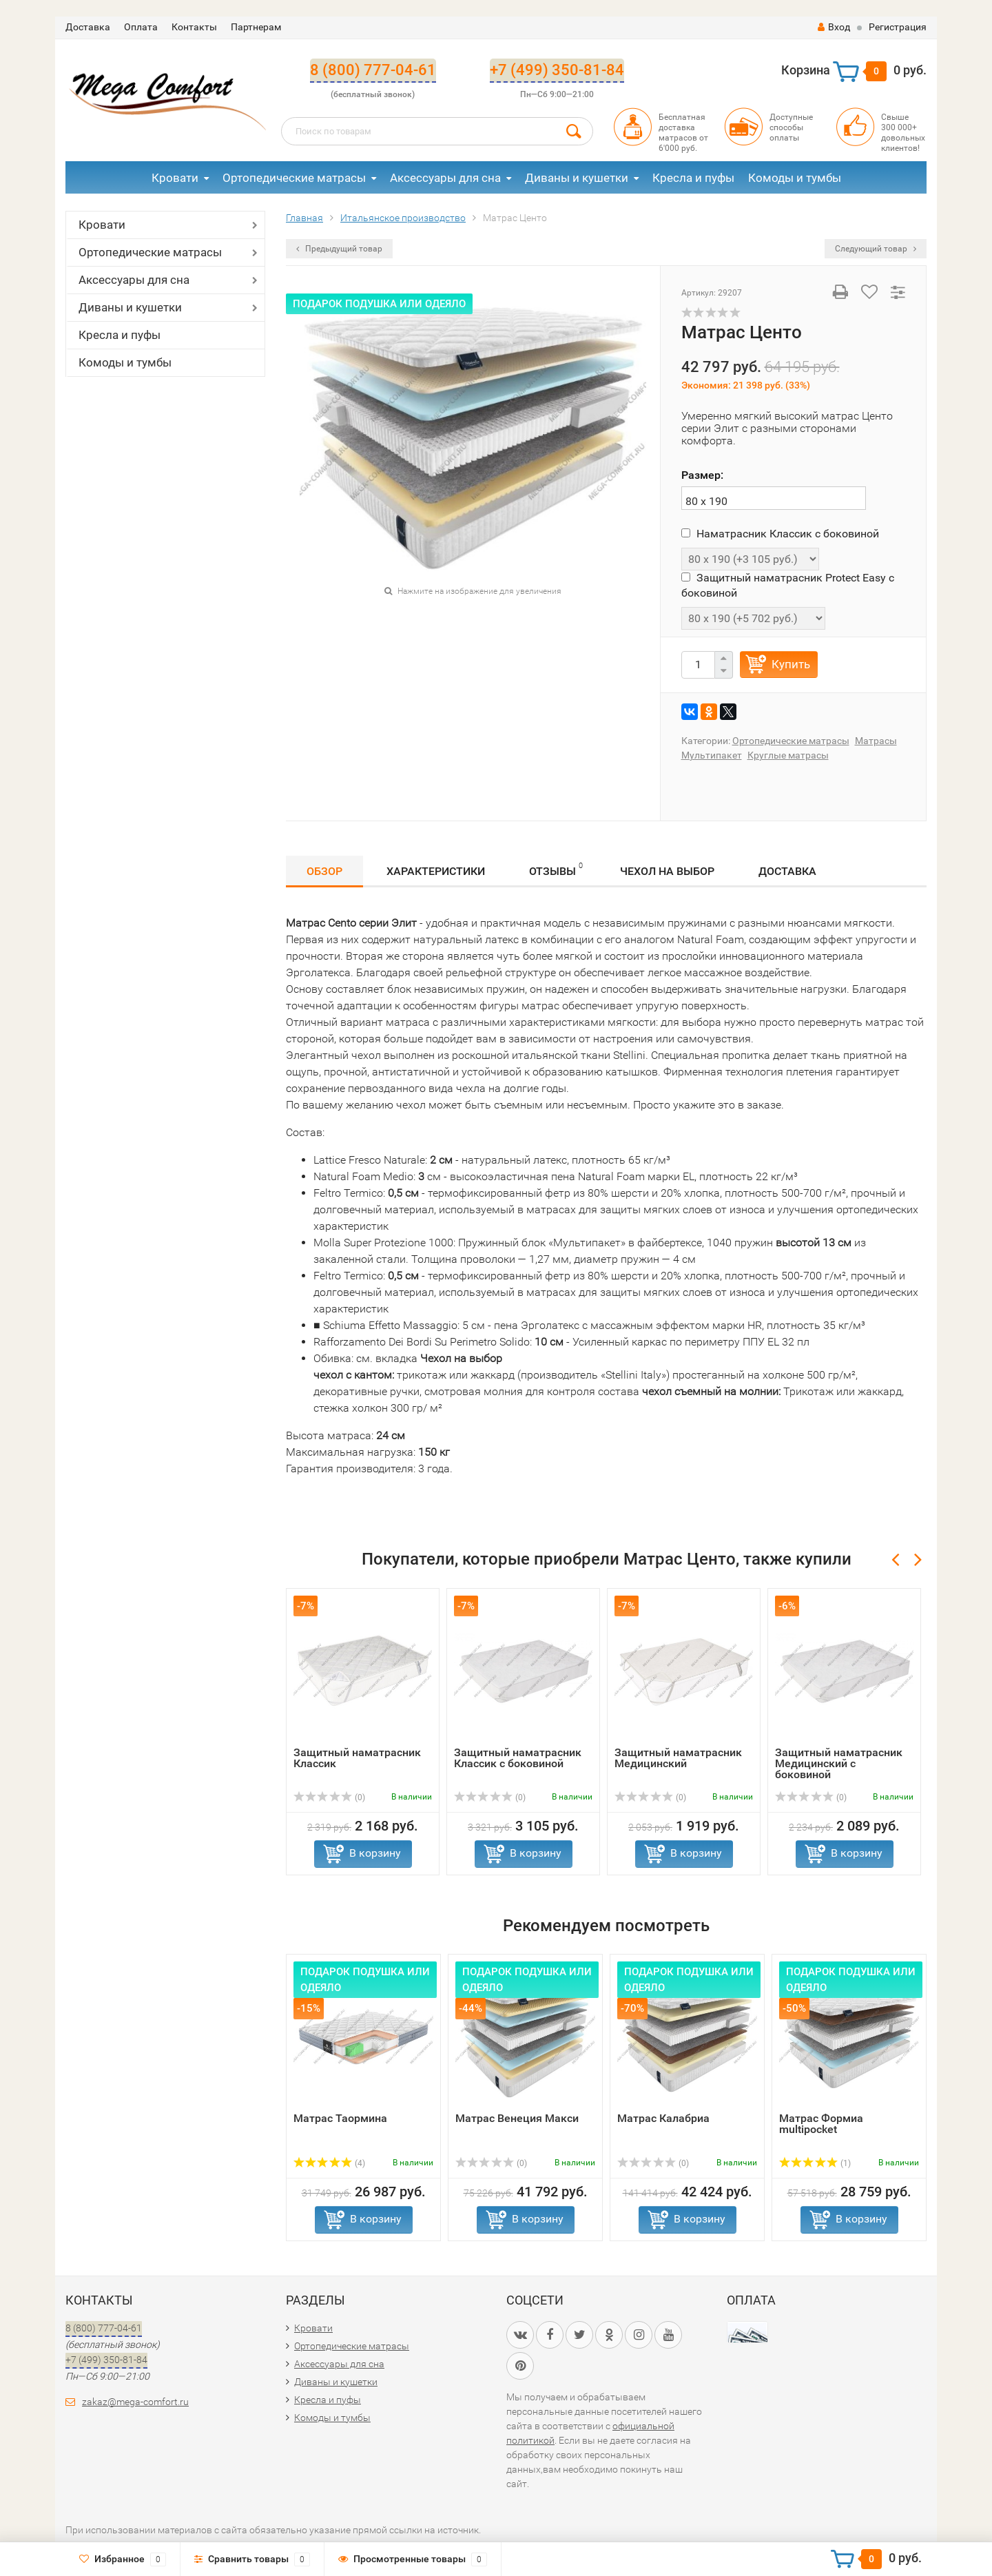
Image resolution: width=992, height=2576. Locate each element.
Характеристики (435, 871)
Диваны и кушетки (576, 178)
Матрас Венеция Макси (517, 2118)
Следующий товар (875, 249)
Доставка (87, 26)
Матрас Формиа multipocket (821, 2124)
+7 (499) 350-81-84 (557, 70)
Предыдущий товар (339, 249)
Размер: (702, 475)
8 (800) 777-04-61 (373, 70)
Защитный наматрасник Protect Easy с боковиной (787, 585)
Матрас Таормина (340, 2118)
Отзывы (556, 869)
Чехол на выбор (667, 871)
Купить (791, 664)
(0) (329, 1797)
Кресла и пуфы (693, 178)
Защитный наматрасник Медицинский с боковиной (838, 1763)
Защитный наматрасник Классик (357, 1758)
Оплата (141, 26)
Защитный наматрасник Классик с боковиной (517, 1758)
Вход (834, 26)
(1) (815, 2163)
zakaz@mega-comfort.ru (135, 2401)
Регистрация (898, 26)
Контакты (194, 26)
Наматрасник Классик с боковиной (780, 533)
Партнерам (256, 26)
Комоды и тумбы (794, 178)
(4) (329, 2163)
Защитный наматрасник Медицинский (678, 1758)
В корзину (375, 1852)
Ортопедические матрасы (294, 178)
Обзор (324, 871)
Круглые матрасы (788, 755)
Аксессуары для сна (445, 178)
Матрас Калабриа (663, 2118)
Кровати (175, 178)
